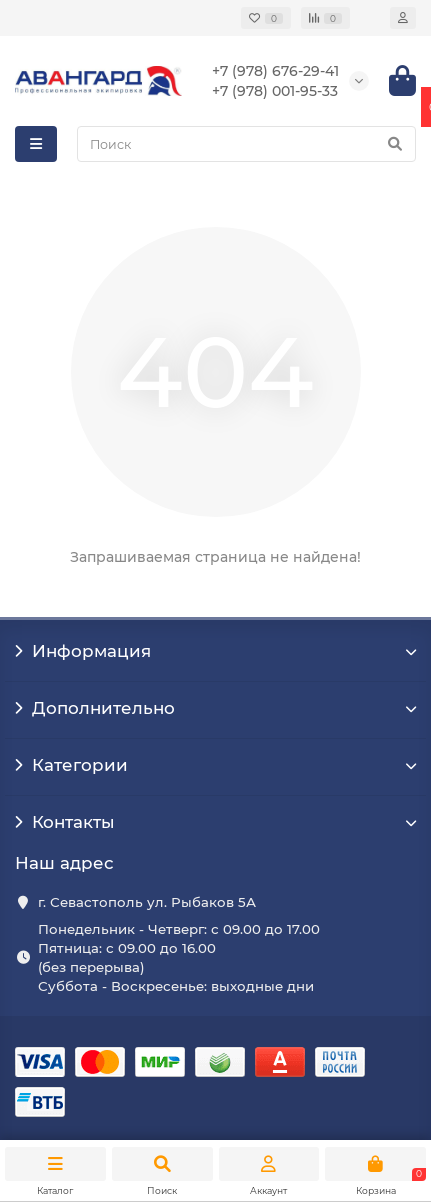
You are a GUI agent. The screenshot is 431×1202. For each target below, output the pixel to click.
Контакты (215, 822)
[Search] (246, 144)
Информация (215, 651)
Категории (215, 765)
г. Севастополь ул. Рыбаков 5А (147, 902)
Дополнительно (215, 708)
